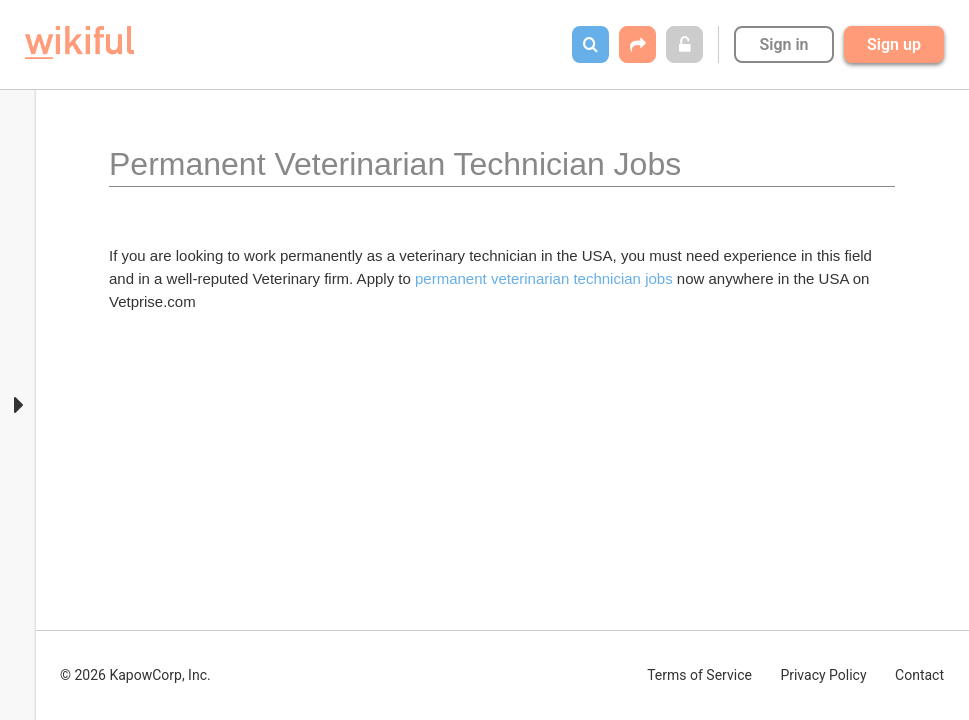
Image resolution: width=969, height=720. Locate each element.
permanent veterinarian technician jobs (544, 278)
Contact (919, 675)
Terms (699, 675)
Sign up (894, 44)
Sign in (783, 44)
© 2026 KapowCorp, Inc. (135, 675)
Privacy (823, 675)
